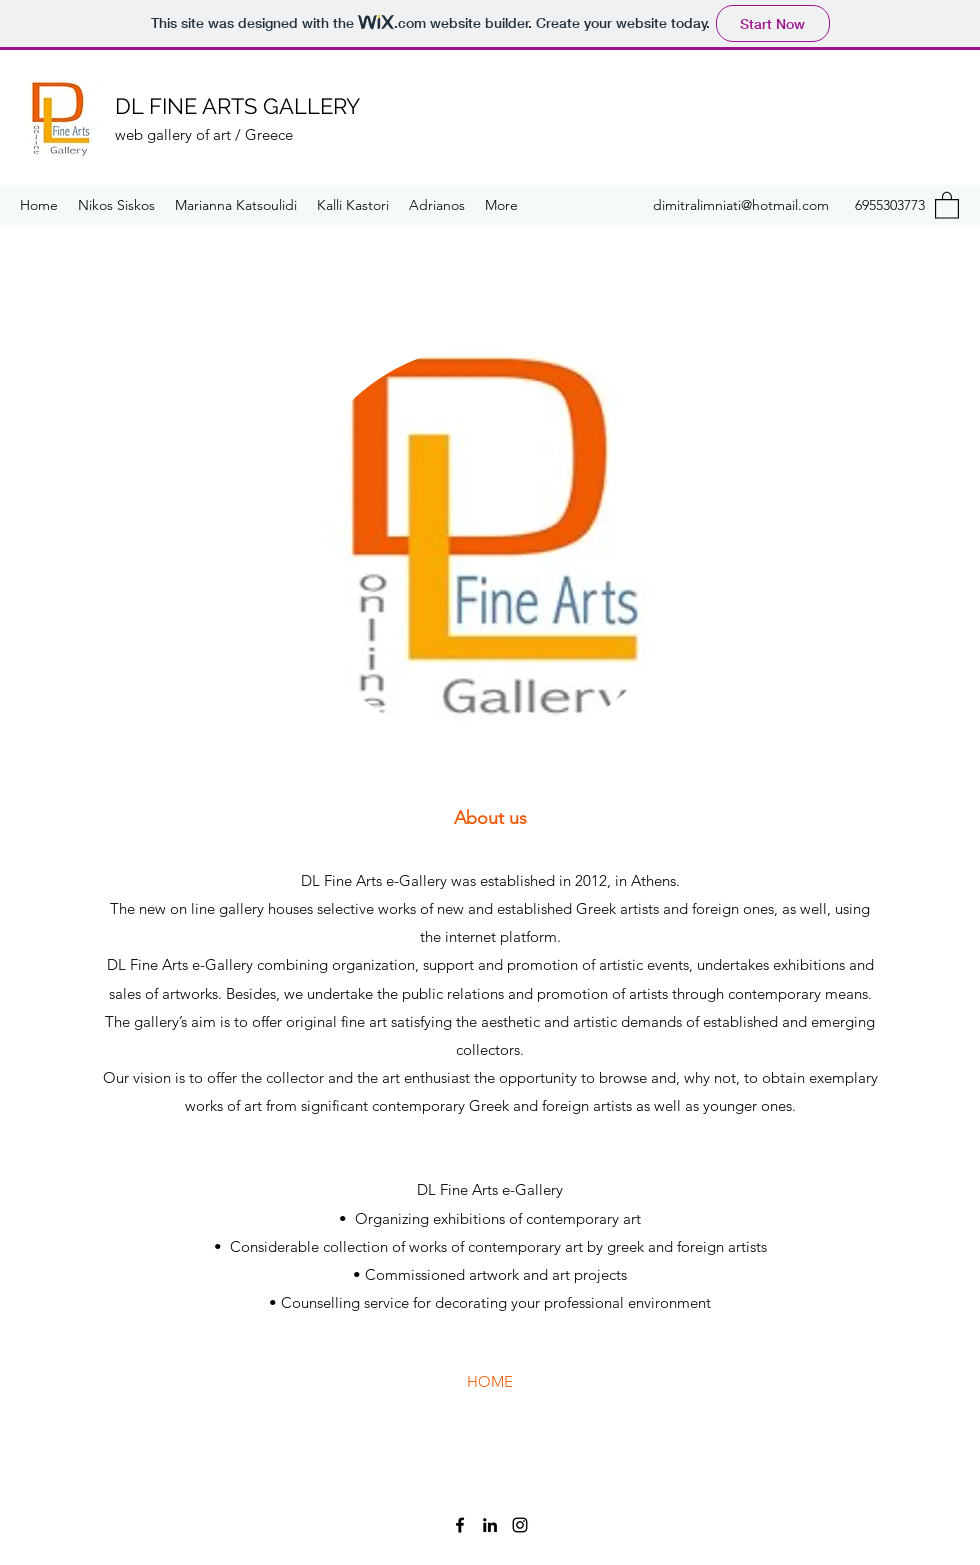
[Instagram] (520, 1525)
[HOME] (490, 1382)
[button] (947, 204)
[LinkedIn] (490, 1525)
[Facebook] (460, 1525)
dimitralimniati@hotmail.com (741, 205)
